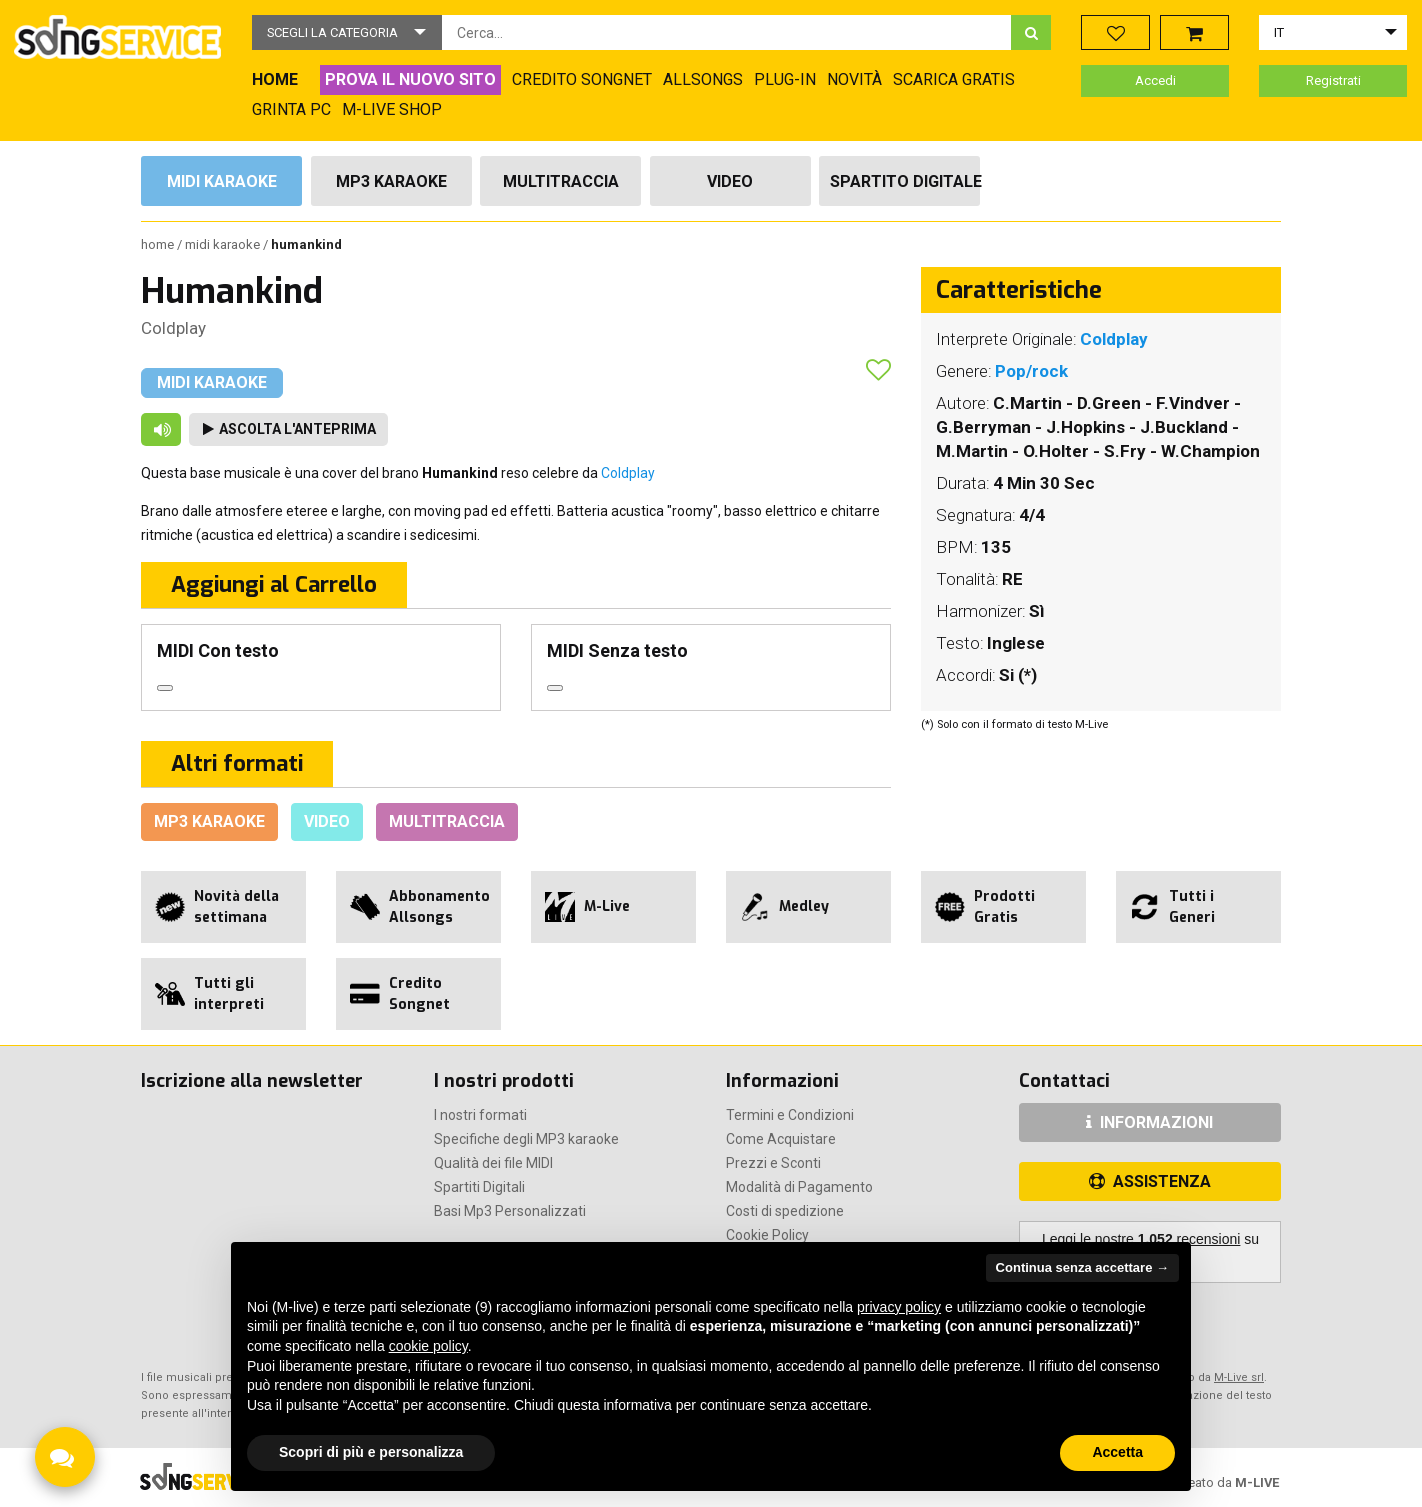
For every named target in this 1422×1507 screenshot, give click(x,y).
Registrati (1333, 80)
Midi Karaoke (222, 181)
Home (159, 244)
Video (730, 181)
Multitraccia (561, 181)
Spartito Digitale (905, 181)
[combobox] (726, 32)
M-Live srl (1239, 1377)
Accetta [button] (1117, 1452)
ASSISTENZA (1150, 1181)
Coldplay (173, 328)
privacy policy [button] (899, 1307)
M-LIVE (1257, 1482)
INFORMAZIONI (1149, 1122)
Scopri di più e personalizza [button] (371, 1452)
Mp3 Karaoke (391, 181)
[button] (347, 32)
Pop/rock (1031, 371)
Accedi (1155, 80)
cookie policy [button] (428, 1346)
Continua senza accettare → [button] (1082, 1267)
